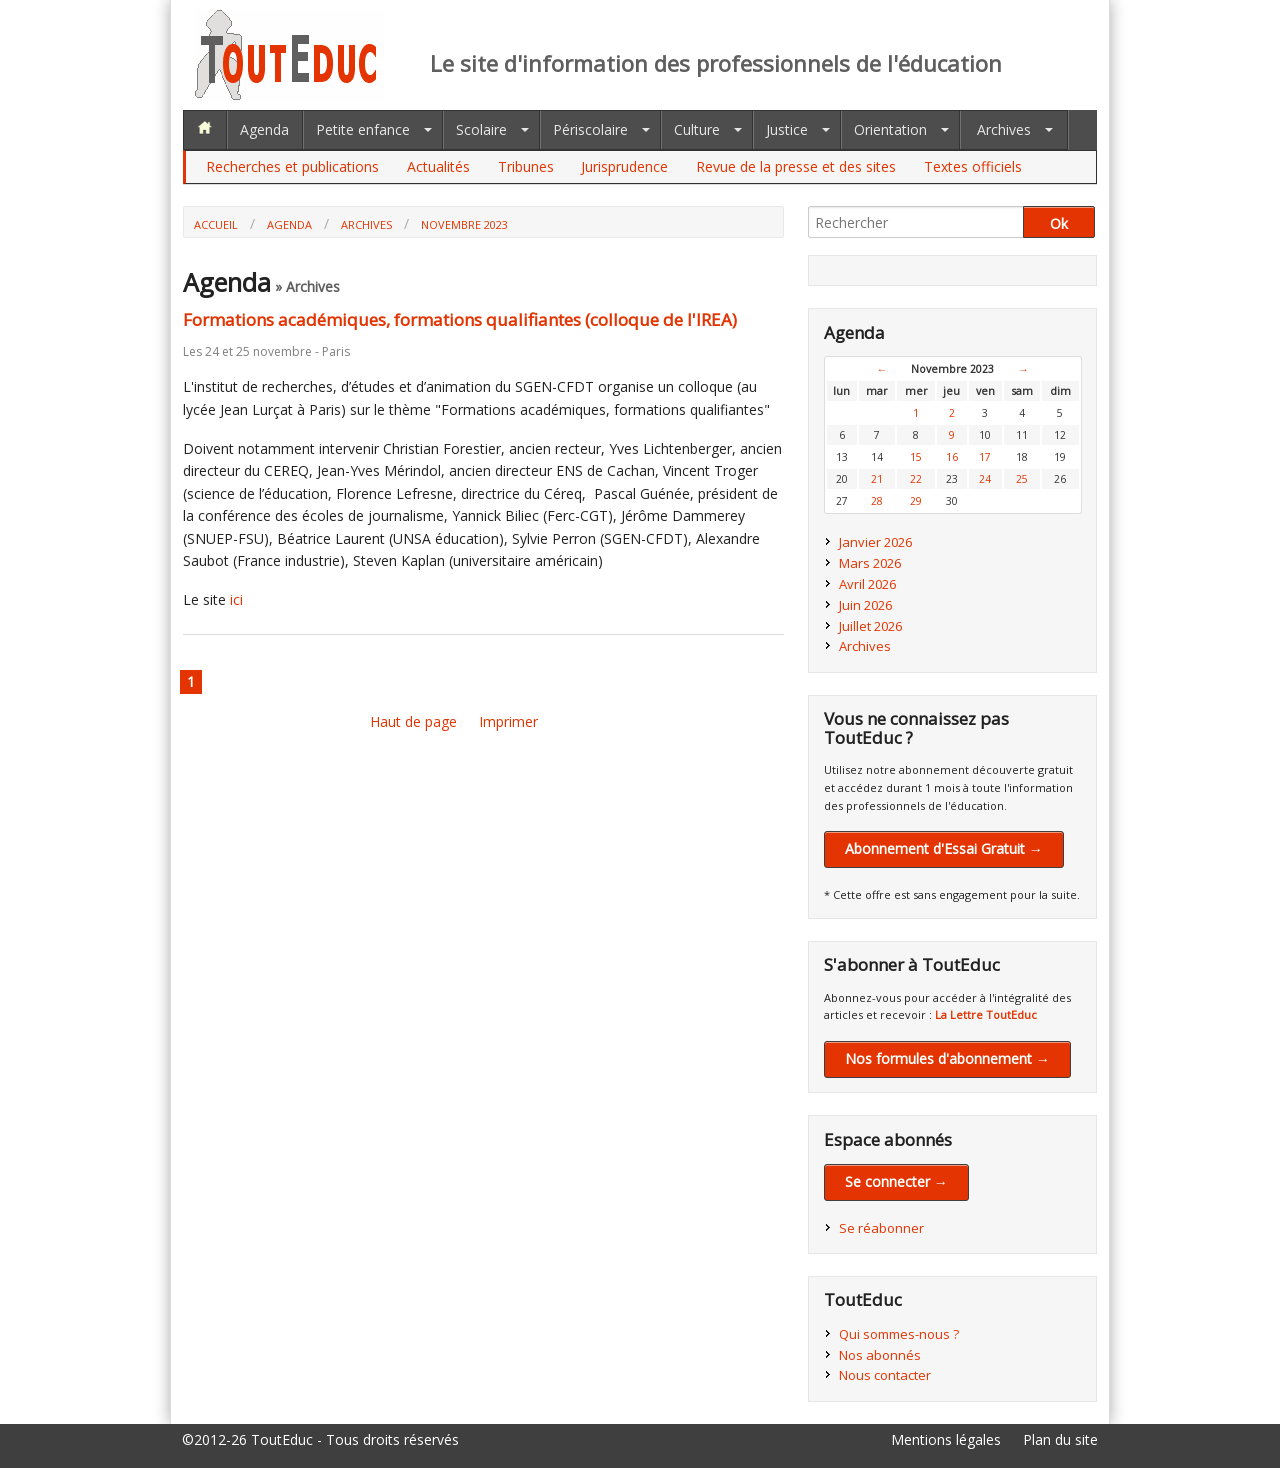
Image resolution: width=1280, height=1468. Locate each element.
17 (985, 457)
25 (1022, 479)
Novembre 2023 (464, 224)
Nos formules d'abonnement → (947, 1058)
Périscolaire (590, 129)
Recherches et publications (292, 166)
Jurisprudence (624, 166)
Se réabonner (881, 1228)
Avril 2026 (867, 584)
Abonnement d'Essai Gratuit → (944, 848)
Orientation (890, 129)
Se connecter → (896, 1181)
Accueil (216, 224)
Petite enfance (363, 129)
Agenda (264, 129)
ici (236, 599)
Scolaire (481, 129)
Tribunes (526, 166)
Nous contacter (885, 1375)
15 (916, 457)
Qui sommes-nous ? (899, 1334)
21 (877, 479)
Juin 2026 (865, 605)
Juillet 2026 (870, 626)
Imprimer (508, 721)
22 (916, 479)
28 (877, 501)
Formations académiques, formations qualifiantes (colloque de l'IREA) (460, 319)
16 (952, 457)
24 (985, 479)
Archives (1004, 129)
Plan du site (1060, 1439)
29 (916, 501)
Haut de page (413, 721)
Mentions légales (946, 1439)
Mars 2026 (870, 563)
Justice (787, 129)
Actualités (438, 166)
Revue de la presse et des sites (796, 166)
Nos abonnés (880, 1355)
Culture (697, 129)
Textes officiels (973, 166)
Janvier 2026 (875, 542)
